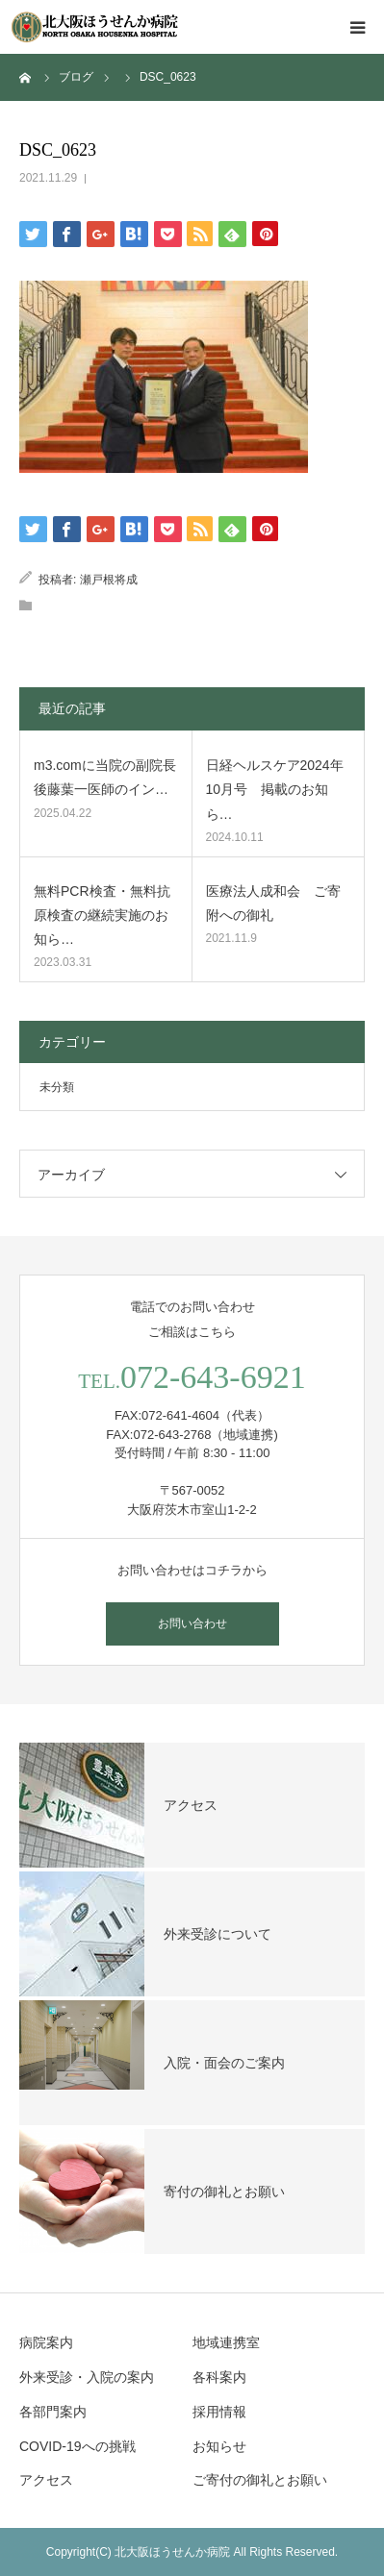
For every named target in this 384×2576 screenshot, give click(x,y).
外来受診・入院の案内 (86, 2377)
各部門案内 (53, 2411)
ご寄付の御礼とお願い (259, 2480)
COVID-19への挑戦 (77, 2446)
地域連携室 (226, 2342)
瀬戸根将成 (109, 579)
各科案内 (219, 2377)
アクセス (46, 2480)
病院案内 (46, 2342)
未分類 (56, 1087)
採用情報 (219, 2411)
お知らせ (219, 2446)
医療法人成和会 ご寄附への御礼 (273, 903)
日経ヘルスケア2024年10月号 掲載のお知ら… (275, 789)
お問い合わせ (192, 1623)
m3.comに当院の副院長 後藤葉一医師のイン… (105, 777)
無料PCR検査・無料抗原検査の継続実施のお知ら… (102, 915)
